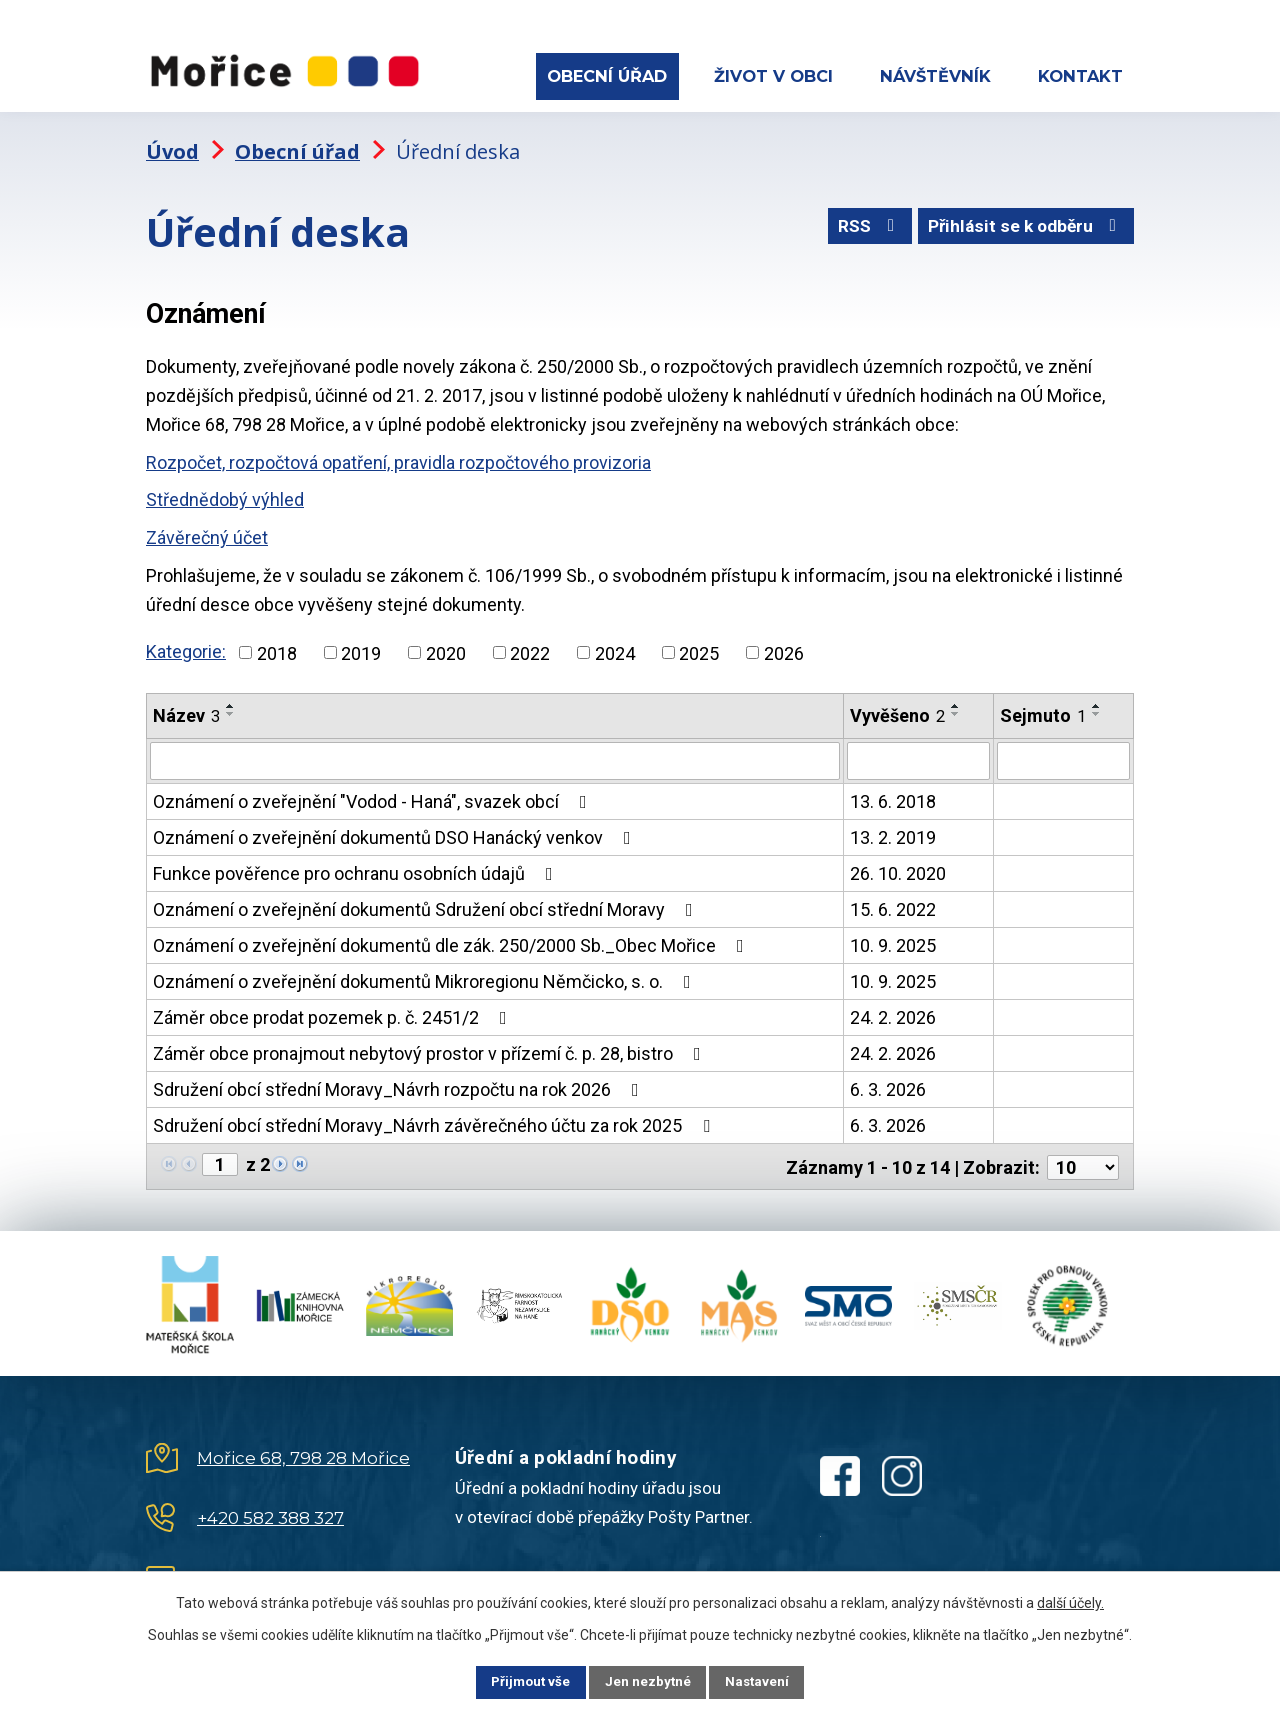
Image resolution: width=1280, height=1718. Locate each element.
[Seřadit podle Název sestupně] (231, 708)
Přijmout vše (518, 1681)
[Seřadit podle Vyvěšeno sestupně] (956, 708)
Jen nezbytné (648, 1681)
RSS (859, 223)
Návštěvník (935, 76)
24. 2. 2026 (893, 1010)
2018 (277, 646)
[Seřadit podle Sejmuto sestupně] (1097, 708)
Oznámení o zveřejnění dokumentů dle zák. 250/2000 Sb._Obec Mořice (452, 938)
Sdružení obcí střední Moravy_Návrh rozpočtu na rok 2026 (400, 1082)
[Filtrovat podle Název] (495, 754)
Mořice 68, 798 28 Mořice (303, 1449)
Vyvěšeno (897, 709)
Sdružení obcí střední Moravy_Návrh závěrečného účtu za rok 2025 (435, 1118)
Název (186, 709)
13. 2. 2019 (893, 830)
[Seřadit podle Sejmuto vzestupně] (1097, 700)
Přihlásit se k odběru (1023, 223)
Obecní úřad (607, 76)
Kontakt (1080, 76)
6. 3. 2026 (888, 1082)
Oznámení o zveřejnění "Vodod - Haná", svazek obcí (374, 794)
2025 (699, 646)
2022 (530, 646)
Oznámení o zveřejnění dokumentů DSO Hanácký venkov (396, 830)
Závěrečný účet (207, 531)
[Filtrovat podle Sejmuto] (1063, 754)
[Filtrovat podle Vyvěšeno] (918, 754)
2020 (446, 646)
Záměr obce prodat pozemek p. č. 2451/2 (334, 1010)
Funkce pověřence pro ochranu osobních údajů (357, 866)
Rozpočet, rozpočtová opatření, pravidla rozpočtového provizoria (398, 455)
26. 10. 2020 (898, 866)
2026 (784, 646)
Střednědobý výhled (225, 493)
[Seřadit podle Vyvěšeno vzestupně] (956, 700)
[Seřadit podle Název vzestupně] (231, 700)
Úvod (172, 145)
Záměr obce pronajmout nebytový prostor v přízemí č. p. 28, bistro (431, 1046)
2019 (361, 646)
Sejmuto (1043, 709)
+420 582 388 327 (270, 1509)
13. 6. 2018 (893, 794)
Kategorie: (186, 644)
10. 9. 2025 (893, 938)
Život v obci (773, 76)
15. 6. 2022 (893, 902)
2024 (615, 646)
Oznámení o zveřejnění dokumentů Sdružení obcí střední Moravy (427, 902)
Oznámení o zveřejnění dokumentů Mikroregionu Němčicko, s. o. (426, 974)
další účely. (1070, 1601)
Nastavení (770, 1681)
